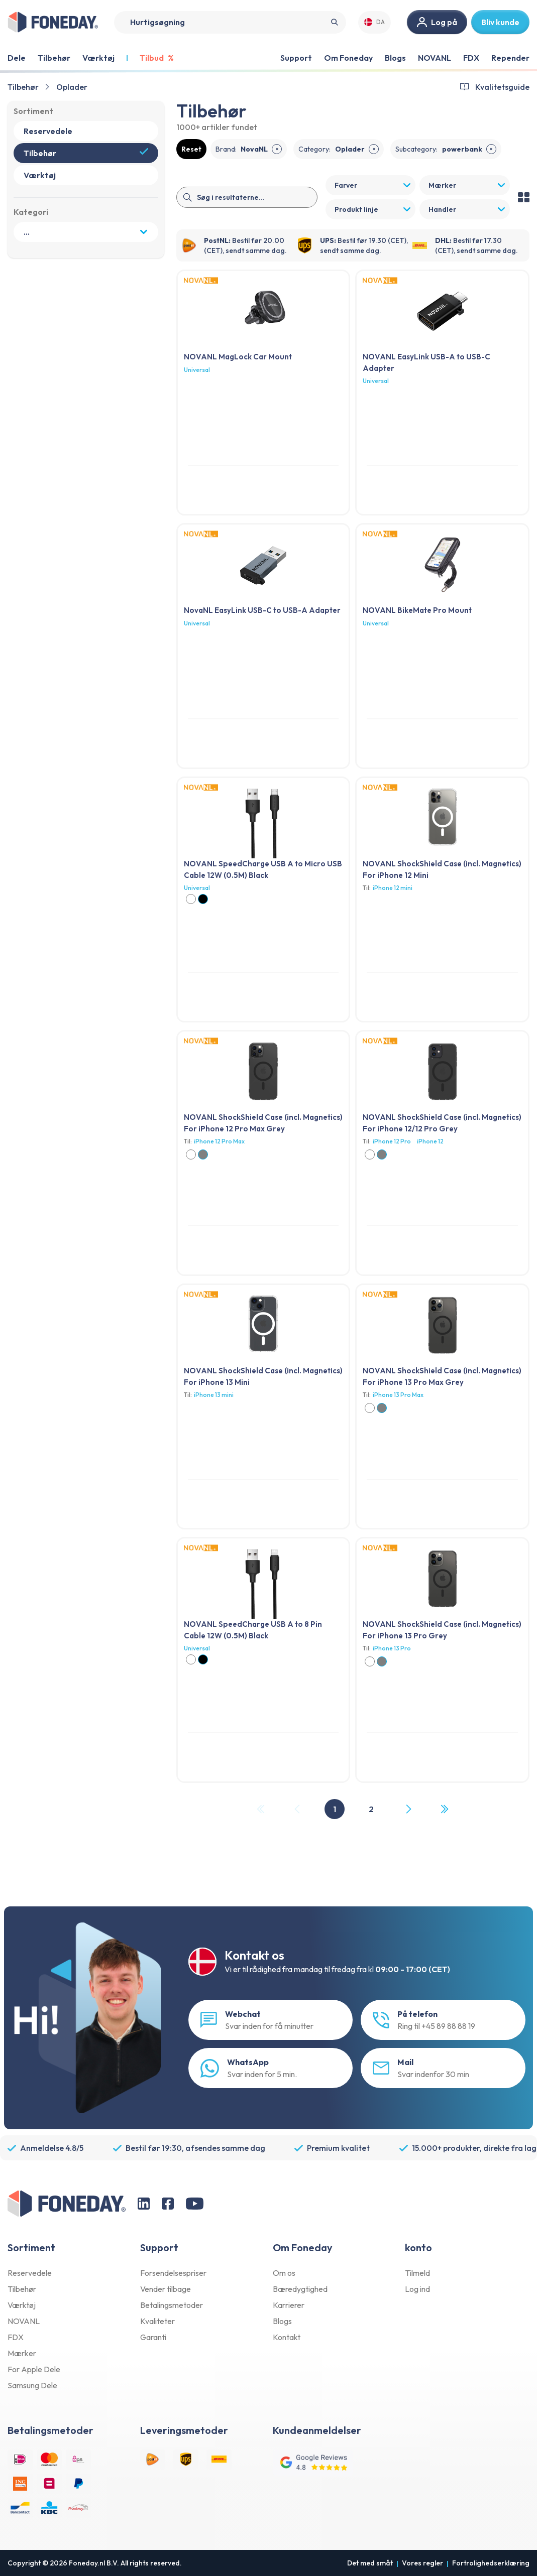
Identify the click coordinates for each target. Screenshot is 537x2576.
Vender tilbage (165, 2289)
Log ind (417, 2289)
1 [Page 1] (334, 1809)
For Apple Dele (34, 2369)
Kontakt (286, 2337)
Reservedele (30, 2273)
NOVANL (434, 58)
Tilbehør (23, 87)
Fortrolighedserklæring (490, 2562)
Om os (284, 2273)
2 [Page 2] (371, 1809)
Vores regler (422, 2562)
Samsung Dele (32, 2385)
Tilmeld (417, 2273)
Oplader (71, 87)
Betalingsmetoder (171, 2305)
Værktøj (22, 2305)
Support (296, 58)
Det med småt (370, 2562)
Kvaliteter (157, 2321)
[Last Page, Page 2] (444, 1809)
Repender (510, 58)
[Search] (230, 22)
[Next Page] (408, 1809)
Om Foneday (348, 58)
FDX (471, 58)
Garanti (153, 2337)
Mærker (22, 2353)
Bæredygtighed (300, 2289)
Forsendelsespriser (173, 2273)
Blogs (395, 58)
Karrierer (288, 2305)
